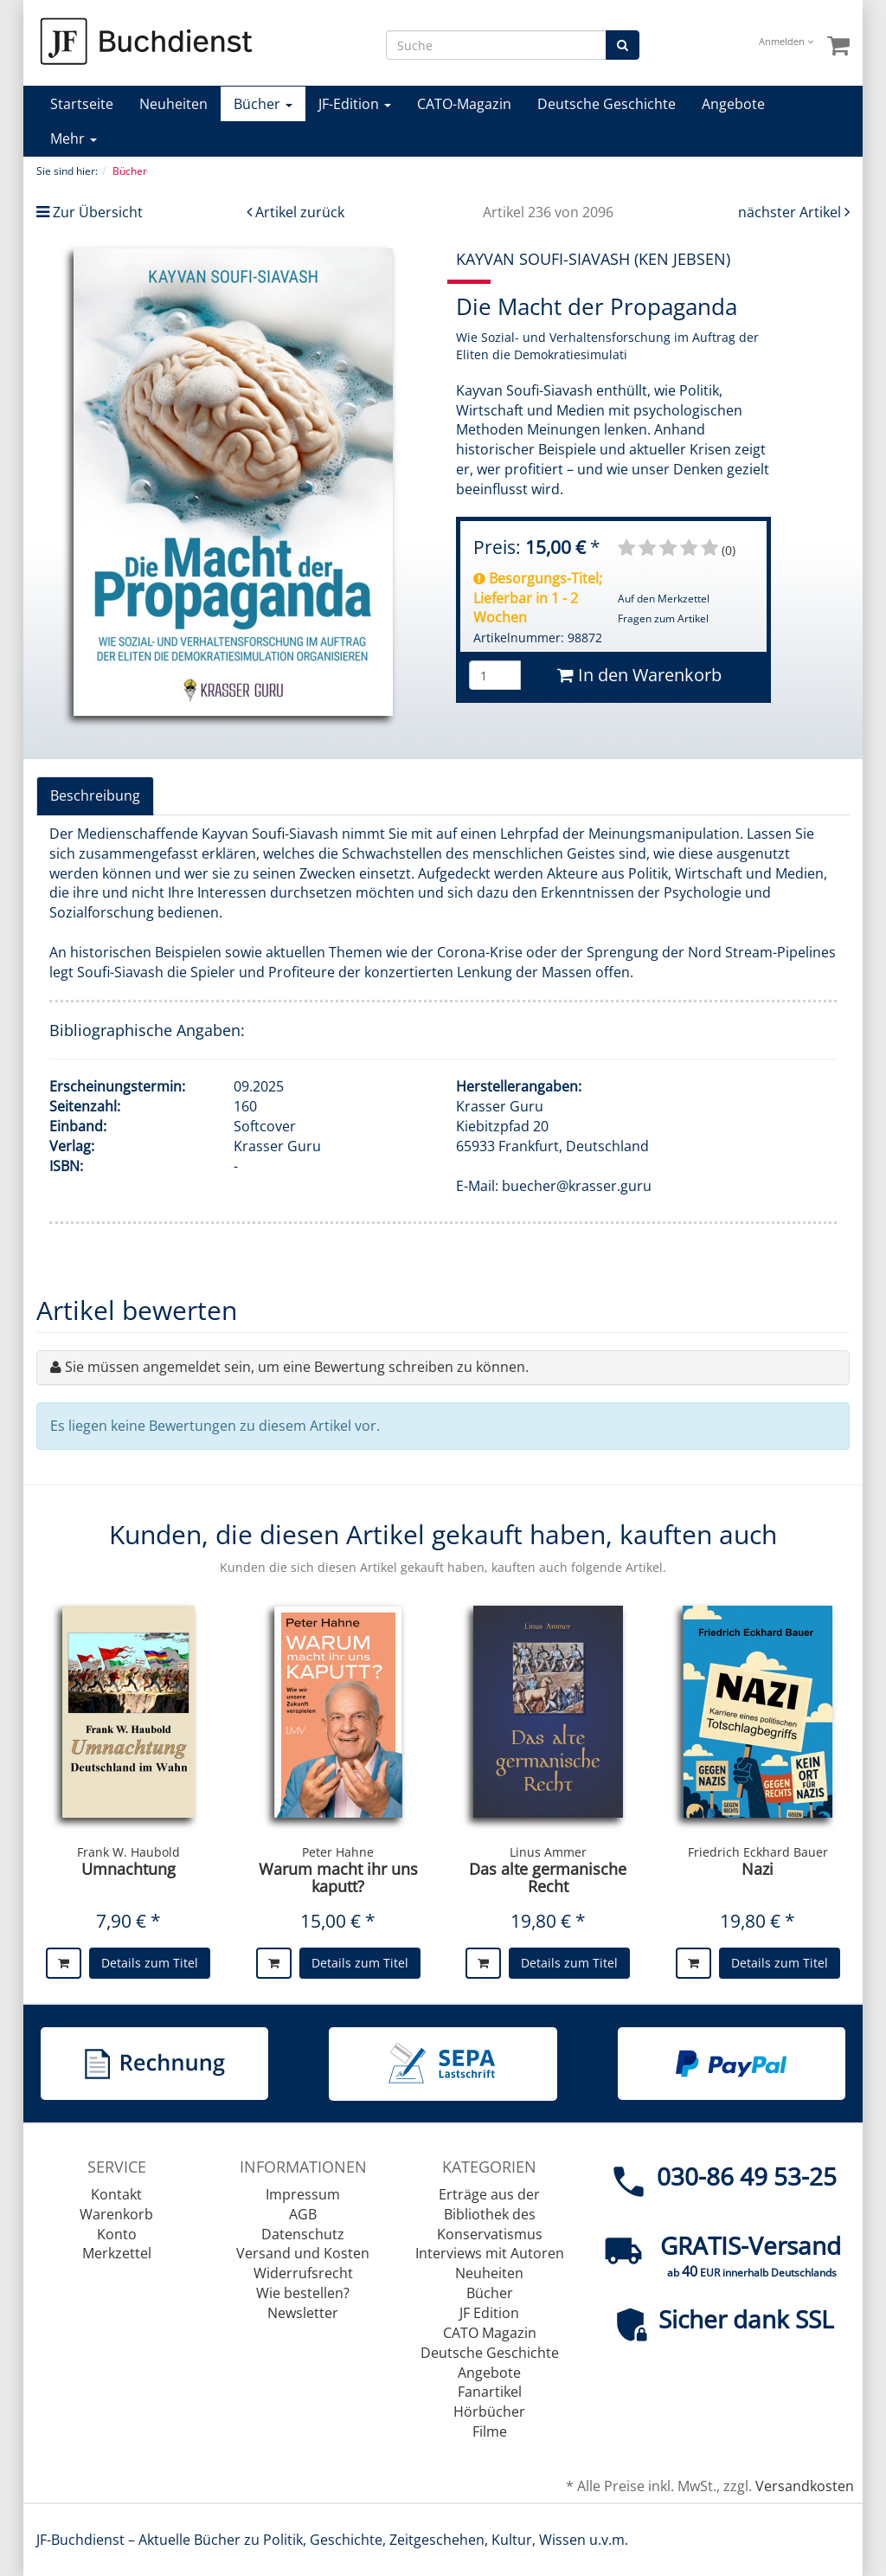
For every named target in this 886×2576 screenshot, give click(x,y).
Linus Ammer (548, 1852)
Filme (489, 2431)
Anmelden (786, 41)
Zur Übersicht (98, 212)
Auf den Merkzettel (663, 598)
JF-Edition (354, 103)
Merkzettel (116, 2253)
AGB (303, 2214)
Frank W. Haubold (128, 1852)
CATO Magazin (489, 2332)
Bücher (263, 103)
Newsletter (302, 2312)
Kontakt (116, 2194)
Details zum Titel (149, 1963)
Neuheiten (173, 103)
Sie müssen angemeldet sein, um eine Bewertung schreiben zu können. (297, 1366)
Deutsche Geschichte (606, 103)
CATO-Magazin (464, 103)
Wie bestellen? (303, 2292)
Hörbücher (489, 2411)
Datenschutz (302, 2234)
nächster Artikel (791, 212)
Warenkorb (116, 2214)
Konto (117, 2234)
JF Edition (489, 2312)
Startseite (81, 103)
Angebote (733, 103)
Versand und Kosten (302, 2253)
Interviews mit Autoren (489, 2253)
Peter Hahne (338, 1852)
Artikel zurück (299, 212)
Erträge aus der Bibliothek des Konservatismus (490, 2214)
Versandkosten (804, 2486)
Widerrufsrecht (303, 2273)
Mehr (73, 138)
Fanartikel (490, 2391)
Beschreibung (95, 795)
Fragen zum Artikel (663, 618)
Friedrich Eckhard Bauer (758, 1852)
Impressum (303, 2194)
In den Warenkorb (639, 674)
